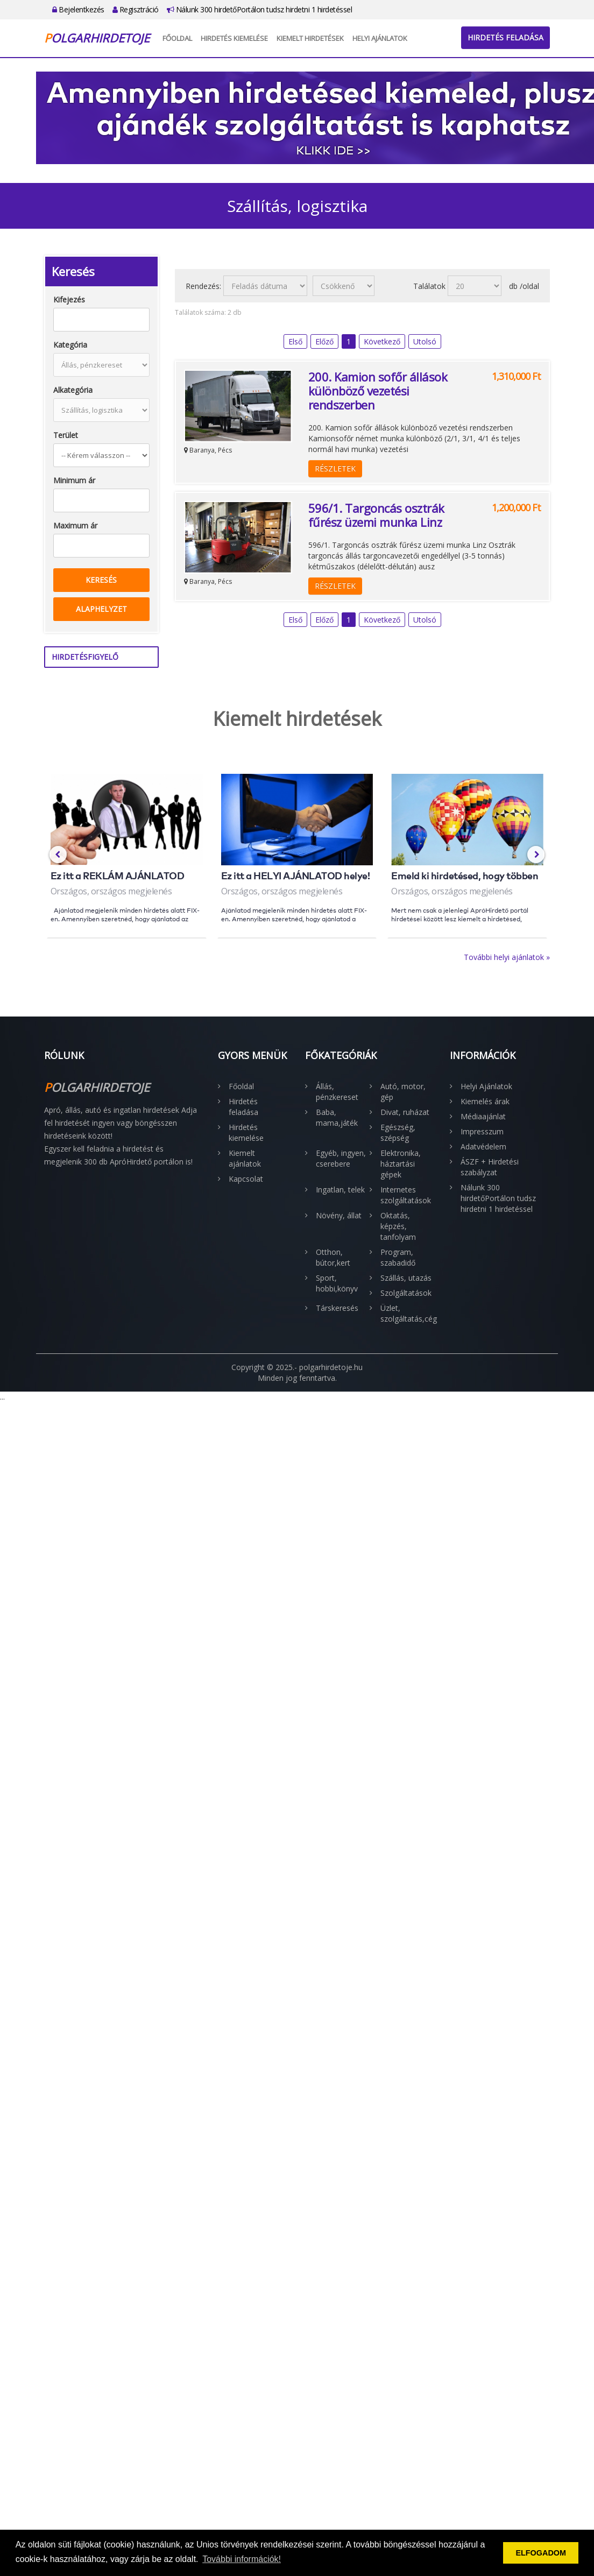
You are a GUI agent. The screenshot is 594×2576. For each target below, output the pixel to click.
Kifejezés (69, 299)
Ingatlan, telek (340, 1189)
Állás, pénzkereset (337, 1091)
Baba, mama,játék (337, 1117)
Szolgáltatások (406, 1293)
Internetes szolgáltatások (405, 1194)
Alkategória (73, 390)
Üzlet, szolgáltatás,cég (407, 1313)
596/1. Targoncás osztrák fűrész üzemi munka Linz (376, 515)
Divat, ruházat (404, 1112)
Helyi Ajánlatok (379, 38)
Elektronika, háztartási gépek (400, 1164)
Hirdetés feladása (505, 37)
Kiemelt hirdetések (310, 38)
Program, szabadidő (397, 1257)
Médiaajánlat (483, 1116)
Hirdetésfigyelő (85, 657)
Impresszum (482, 1131)
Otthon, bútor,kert (333, 1257)
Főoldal (177, 38)
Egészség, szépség (397, 1132)
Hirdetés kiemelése (234, 38)
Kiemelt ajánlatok (245, 1158)
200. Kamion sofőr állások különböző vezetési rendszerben (378, 391)
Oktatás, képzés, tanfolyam (398, 1226)
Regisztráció (135, 9)
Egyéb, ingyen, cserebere (341, 1158)
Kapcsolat (246, 1179)
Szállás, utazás (406, 1278)
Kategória (70, 345)
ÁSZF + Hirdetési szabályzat (490, 1166)
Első (295, 341)
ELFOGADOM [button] (540, 2553)
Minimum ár (74, 480)
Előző (324, 341)
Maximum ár (75, 525)
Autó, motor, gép (403, 1091)
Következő (382, 341)
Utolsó (424, 341)
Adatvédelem (483, 1146)
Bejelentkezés (78, 9)
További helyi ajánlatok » (507, 957)
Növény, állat (339, 1215)
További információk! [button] (241, 2559)
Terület (65, 435)
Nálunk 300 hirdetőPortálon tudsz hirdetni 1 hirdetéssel (259, 9)
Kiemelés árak (485, 1101)
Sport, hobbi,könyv (337, 1283)
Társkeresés (337, 1308)
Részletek (335, 468)
